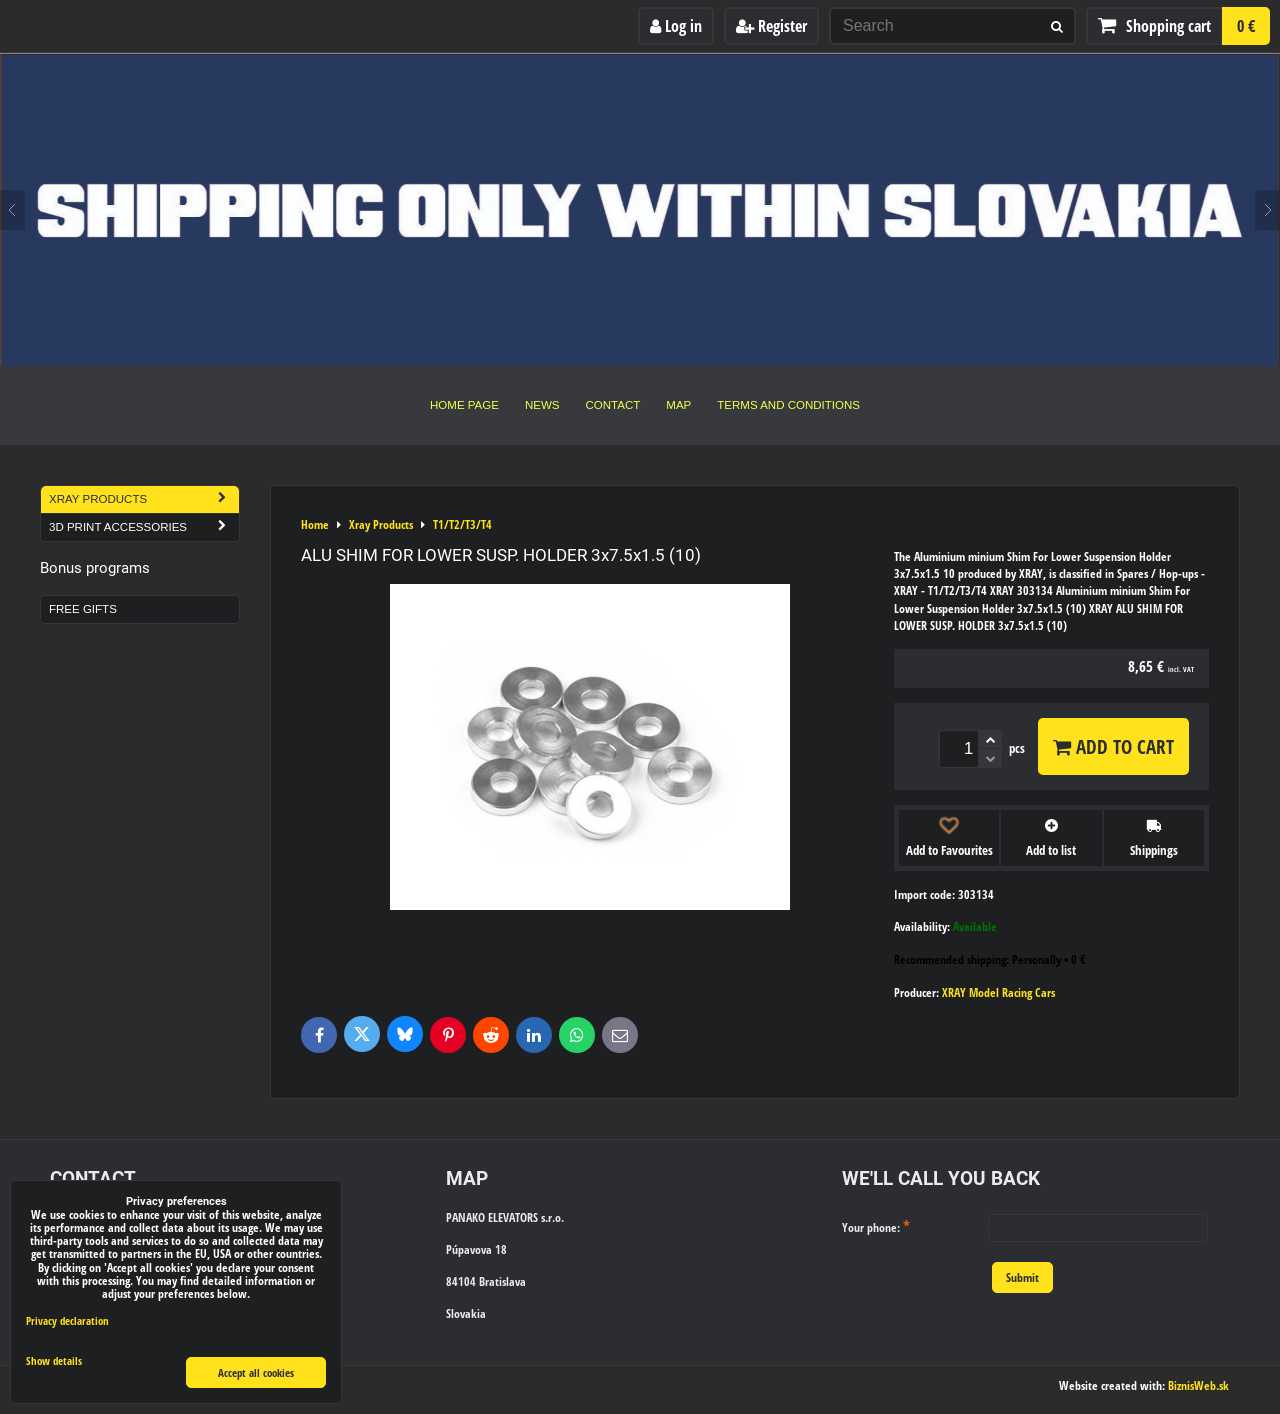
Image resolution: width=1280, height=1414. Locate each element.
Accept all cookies (256, 1372)
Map (678, 405)
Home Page (464, 405)
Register (771, 26)
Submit (1022, 1277)
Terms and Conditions (788, 405)
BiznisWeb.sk (1198, 1385)
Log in (676, 26)
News (542, 405)
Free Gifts (83, 609)
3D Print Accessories (144, 527)
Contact (613, 405)
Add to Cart (1113, 746)
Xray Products (144, 499)
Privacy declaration (67, 1320)
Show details (54, 1361)
